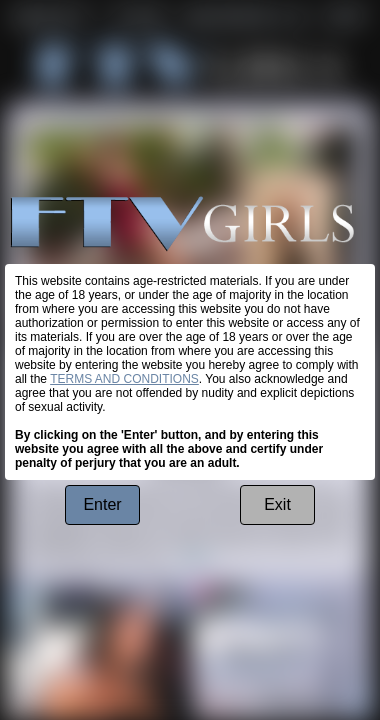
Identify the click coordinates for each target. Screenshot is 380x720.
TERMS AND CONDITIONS (124, 379)
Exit (277, 504)
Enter (102, 504)
